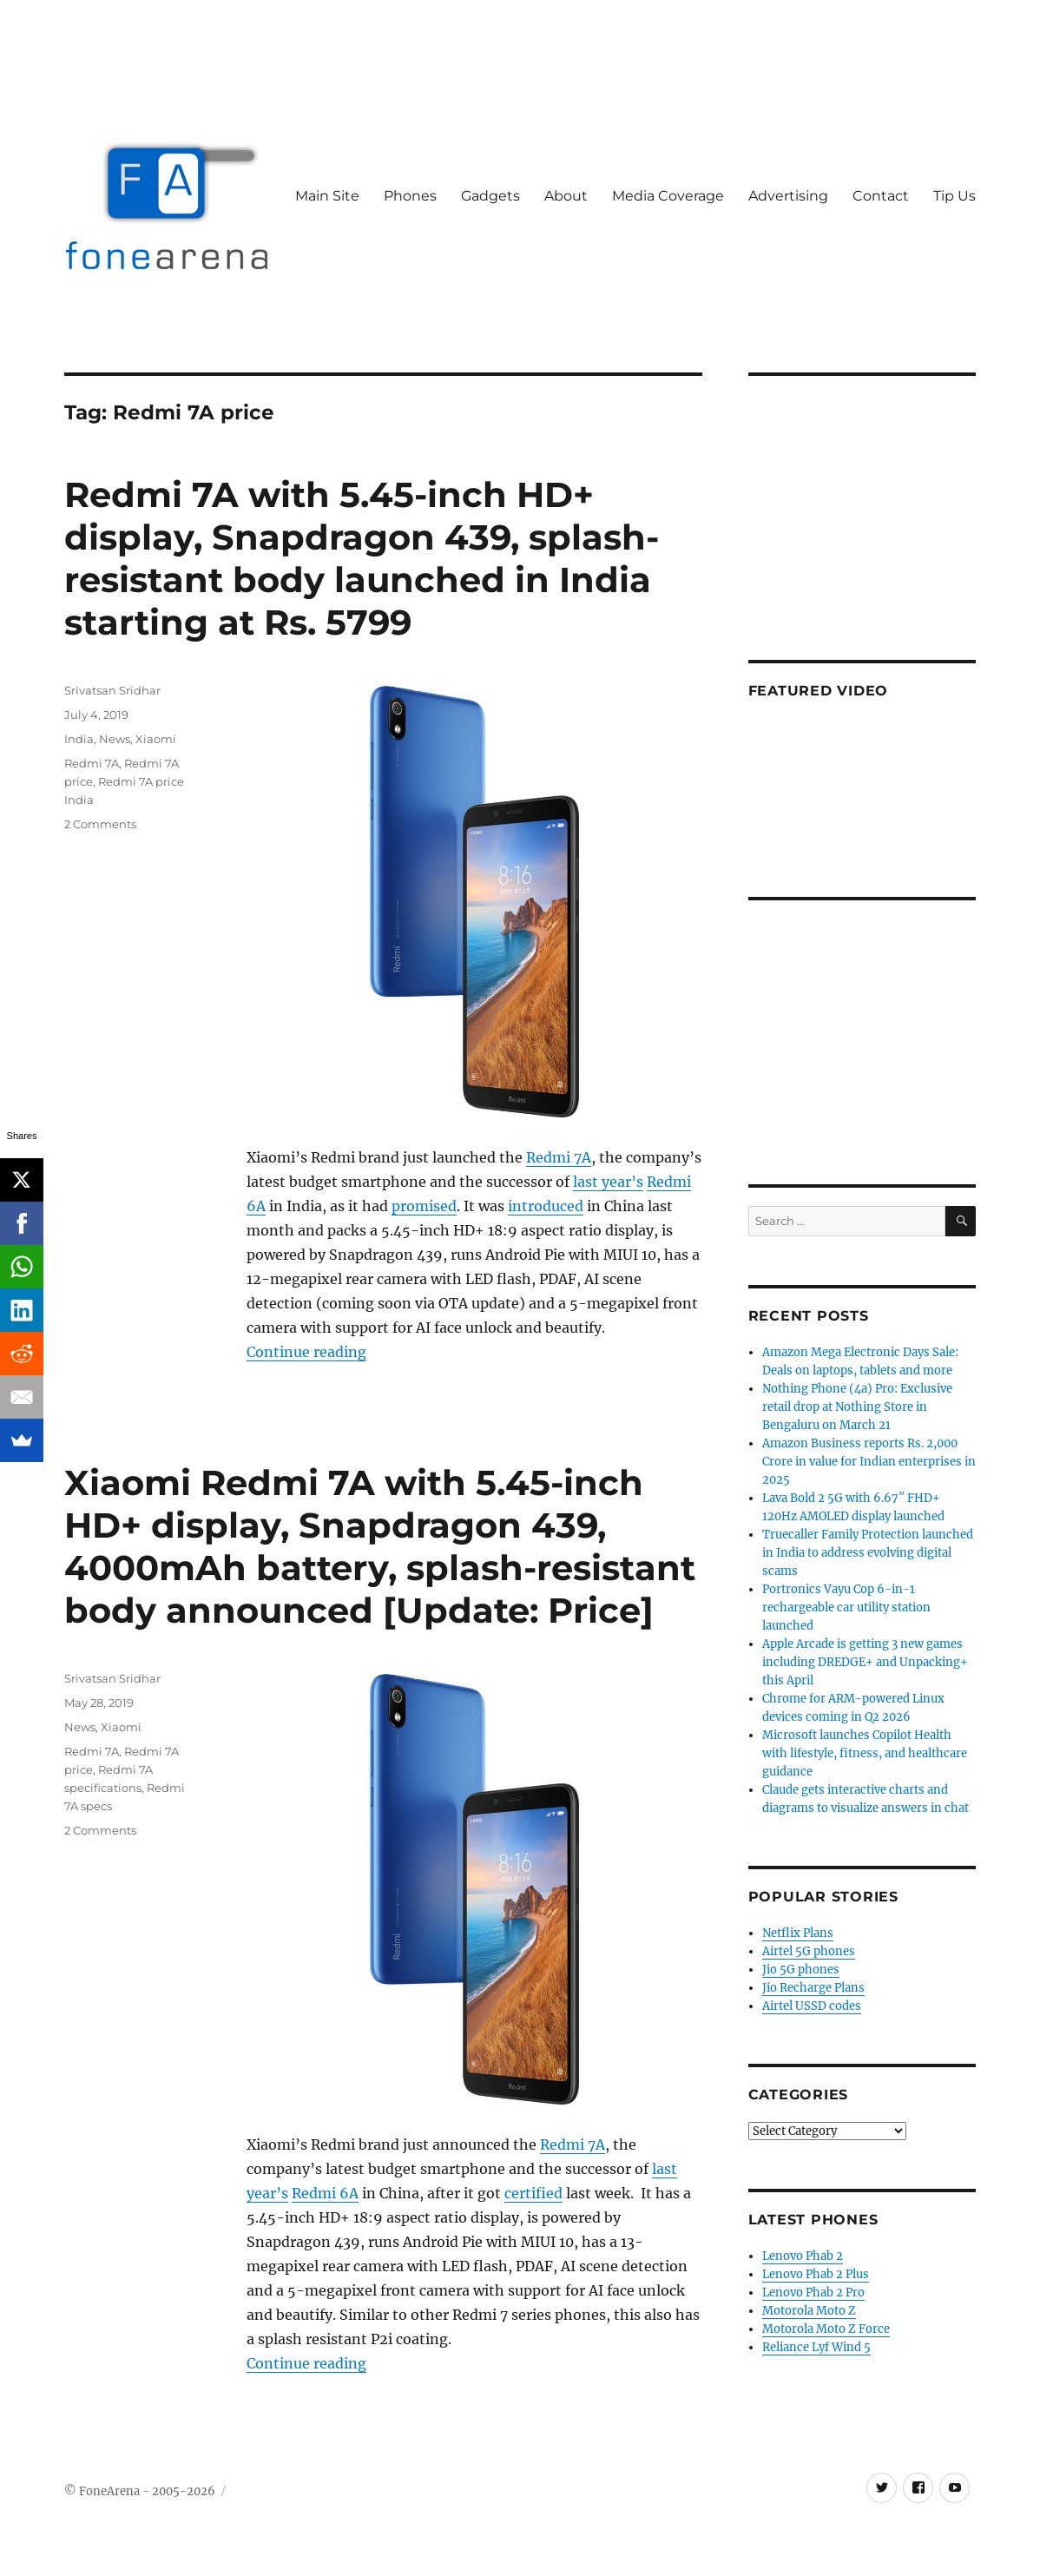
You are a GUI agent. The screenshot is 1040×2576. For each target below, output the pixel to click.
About (566, 196)
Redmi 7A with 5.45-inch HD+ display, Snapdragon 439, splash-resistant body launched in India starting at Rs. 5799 (361, 558)
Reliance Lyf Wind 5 (816, 2347)
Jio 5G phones (800, 1969)
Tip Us (954, 196)
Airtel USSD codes (811, 2006)
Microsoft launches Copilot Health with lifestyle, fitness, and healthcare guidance (864, 1753)
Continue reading (306, 1351)
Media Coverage (668, 196)
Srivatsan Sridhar (112, 690)
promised (424, 1206)
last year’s (608, 1181)
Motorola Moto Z (809, 2310)
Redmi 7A (558, 1157)
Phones (410, 196)
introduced (545, 1206)
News (114, 739)
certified (533, 2193)
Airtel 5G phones (808, 1951)
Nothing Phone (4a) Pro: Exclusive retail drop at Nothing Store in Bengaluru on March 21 (857, 1407)
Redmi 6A (325, 2193)
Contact (880, 196)
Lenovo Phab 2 (802, 2256)
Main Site (327, 196)
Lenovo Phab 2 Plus (815, 2274)
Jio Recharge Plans (813, 1987)
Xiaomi (155, 739)
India (79, 739)
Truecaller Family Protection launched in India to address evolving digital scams (867, 1552)
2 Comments (100, 824)
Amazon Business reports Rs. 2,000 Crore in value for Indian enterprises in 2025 (869, 1461)
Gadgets (490, 196)
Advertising (788, 196)
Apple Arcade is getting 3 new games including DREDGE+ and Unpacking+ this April (865, 1662)
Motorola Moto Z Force (826, 2329)
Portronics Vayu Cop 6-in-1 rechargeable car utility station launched (846, 1607)
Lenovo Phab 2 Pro (813, 2292)
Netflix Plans (797, 1933)
